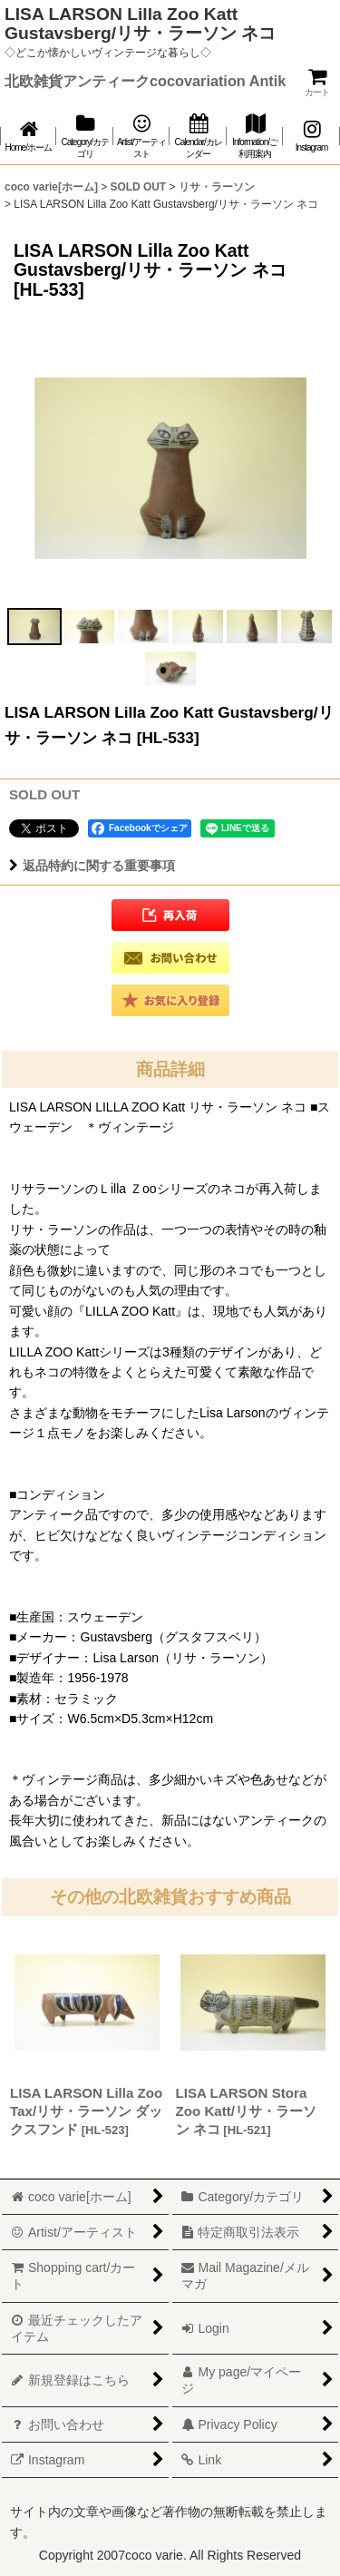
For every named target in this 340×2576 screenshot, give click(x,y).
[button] (34, 626)
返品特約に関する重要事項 (92, 865)
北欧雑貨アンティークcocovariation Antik (145, 81)
